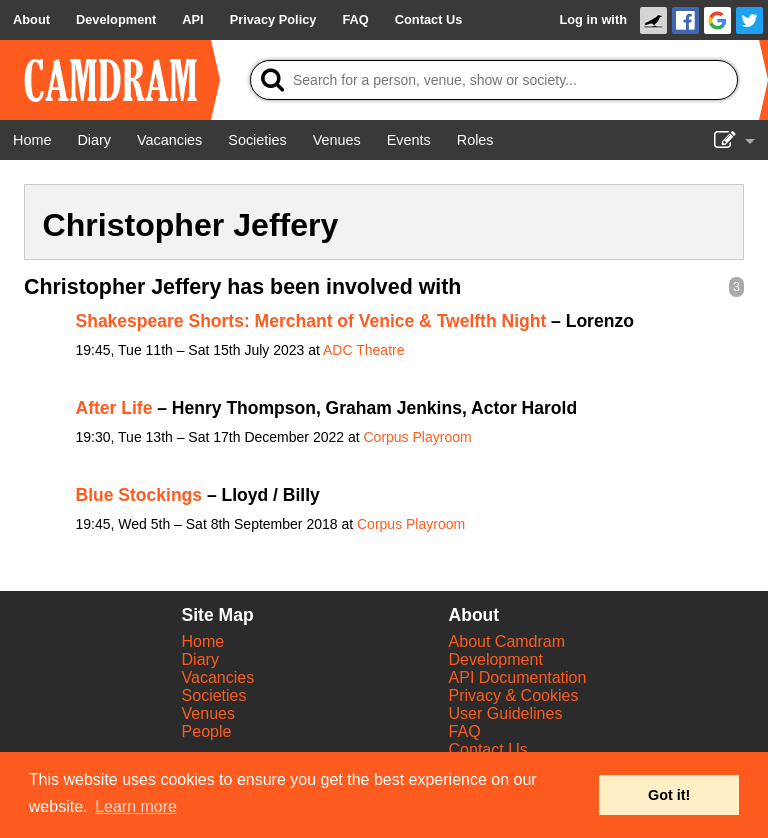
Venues (208, 713)
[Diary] (94, 140)
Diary (200, 659)
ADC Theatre (363, 350)
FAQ (465, 731)
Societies (214, 695)
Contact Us (488, 749)
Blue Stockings (139, 495)
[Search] (494, 80)
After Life (114, 408)
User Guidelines (506, 713)
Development (496, 659)
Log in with (593, 19)
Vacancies (218, 677)
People (207, 731)
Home (203, 641)
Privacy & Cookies (514, 695)
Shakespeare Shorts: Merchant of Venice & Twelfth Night (311, 321)
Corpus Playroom (417, 437)
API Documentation (518, 677)
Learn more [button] (136, 806)
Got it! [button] (669, 795)
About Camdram (507, 641)
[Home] (32, 140)
